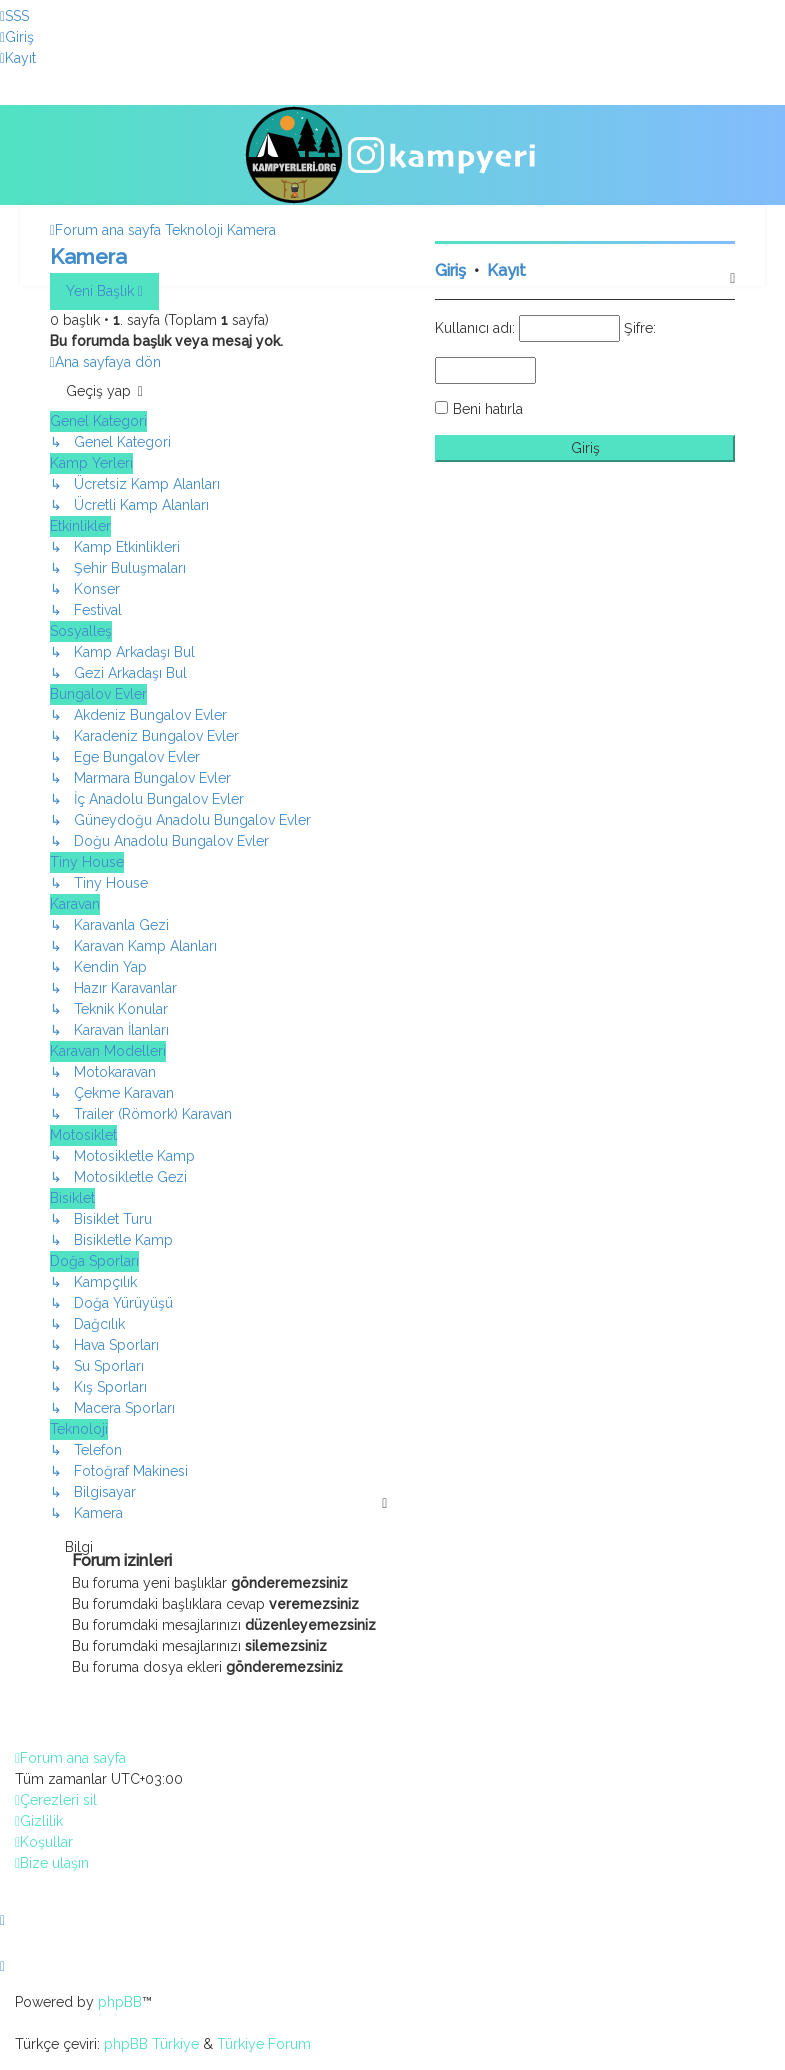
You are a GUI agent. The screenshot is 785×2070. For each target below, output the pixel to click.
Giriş (450, 270)
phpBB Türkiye (151, 2044)
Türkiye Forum (264, 2044)
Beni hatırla (488, 409)
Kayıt (506, 270)
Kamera (88, 256)
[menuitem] (14, 16)
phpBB (120, 2002)
